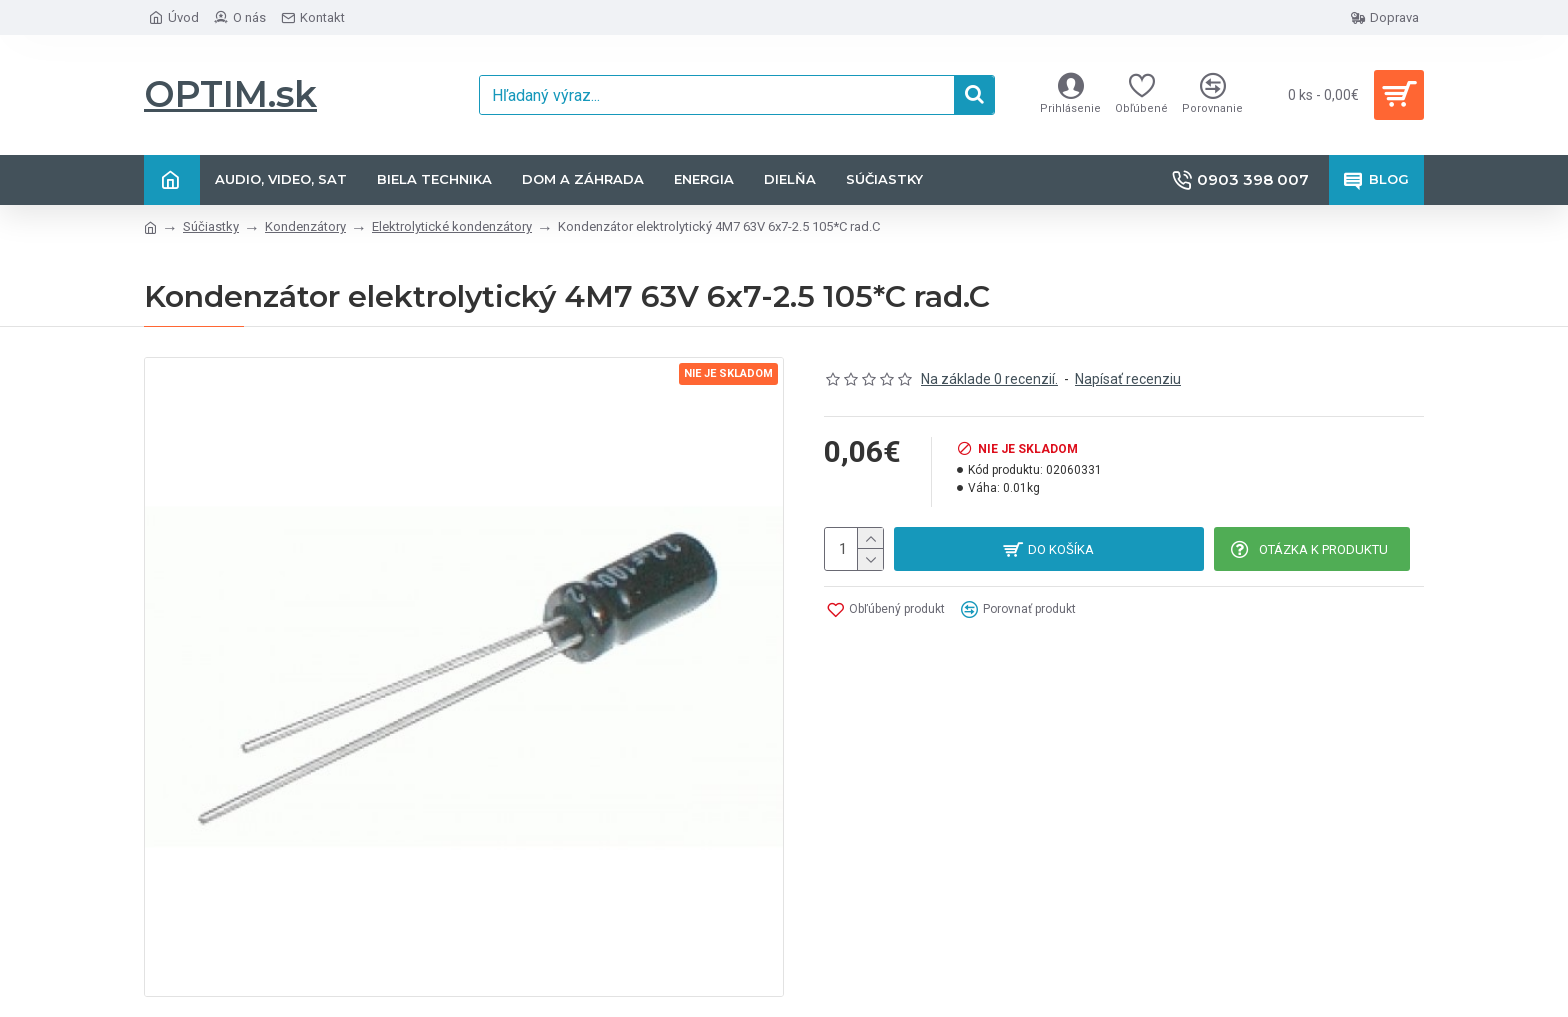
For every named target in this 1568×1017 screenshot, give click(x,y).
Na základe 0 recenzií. (989, 379)
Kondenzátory (305, 226)
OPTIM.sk (230, 94)
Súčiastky (211, 226)
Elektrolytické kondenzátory (452, 226)
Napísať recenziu (1128, 379)
